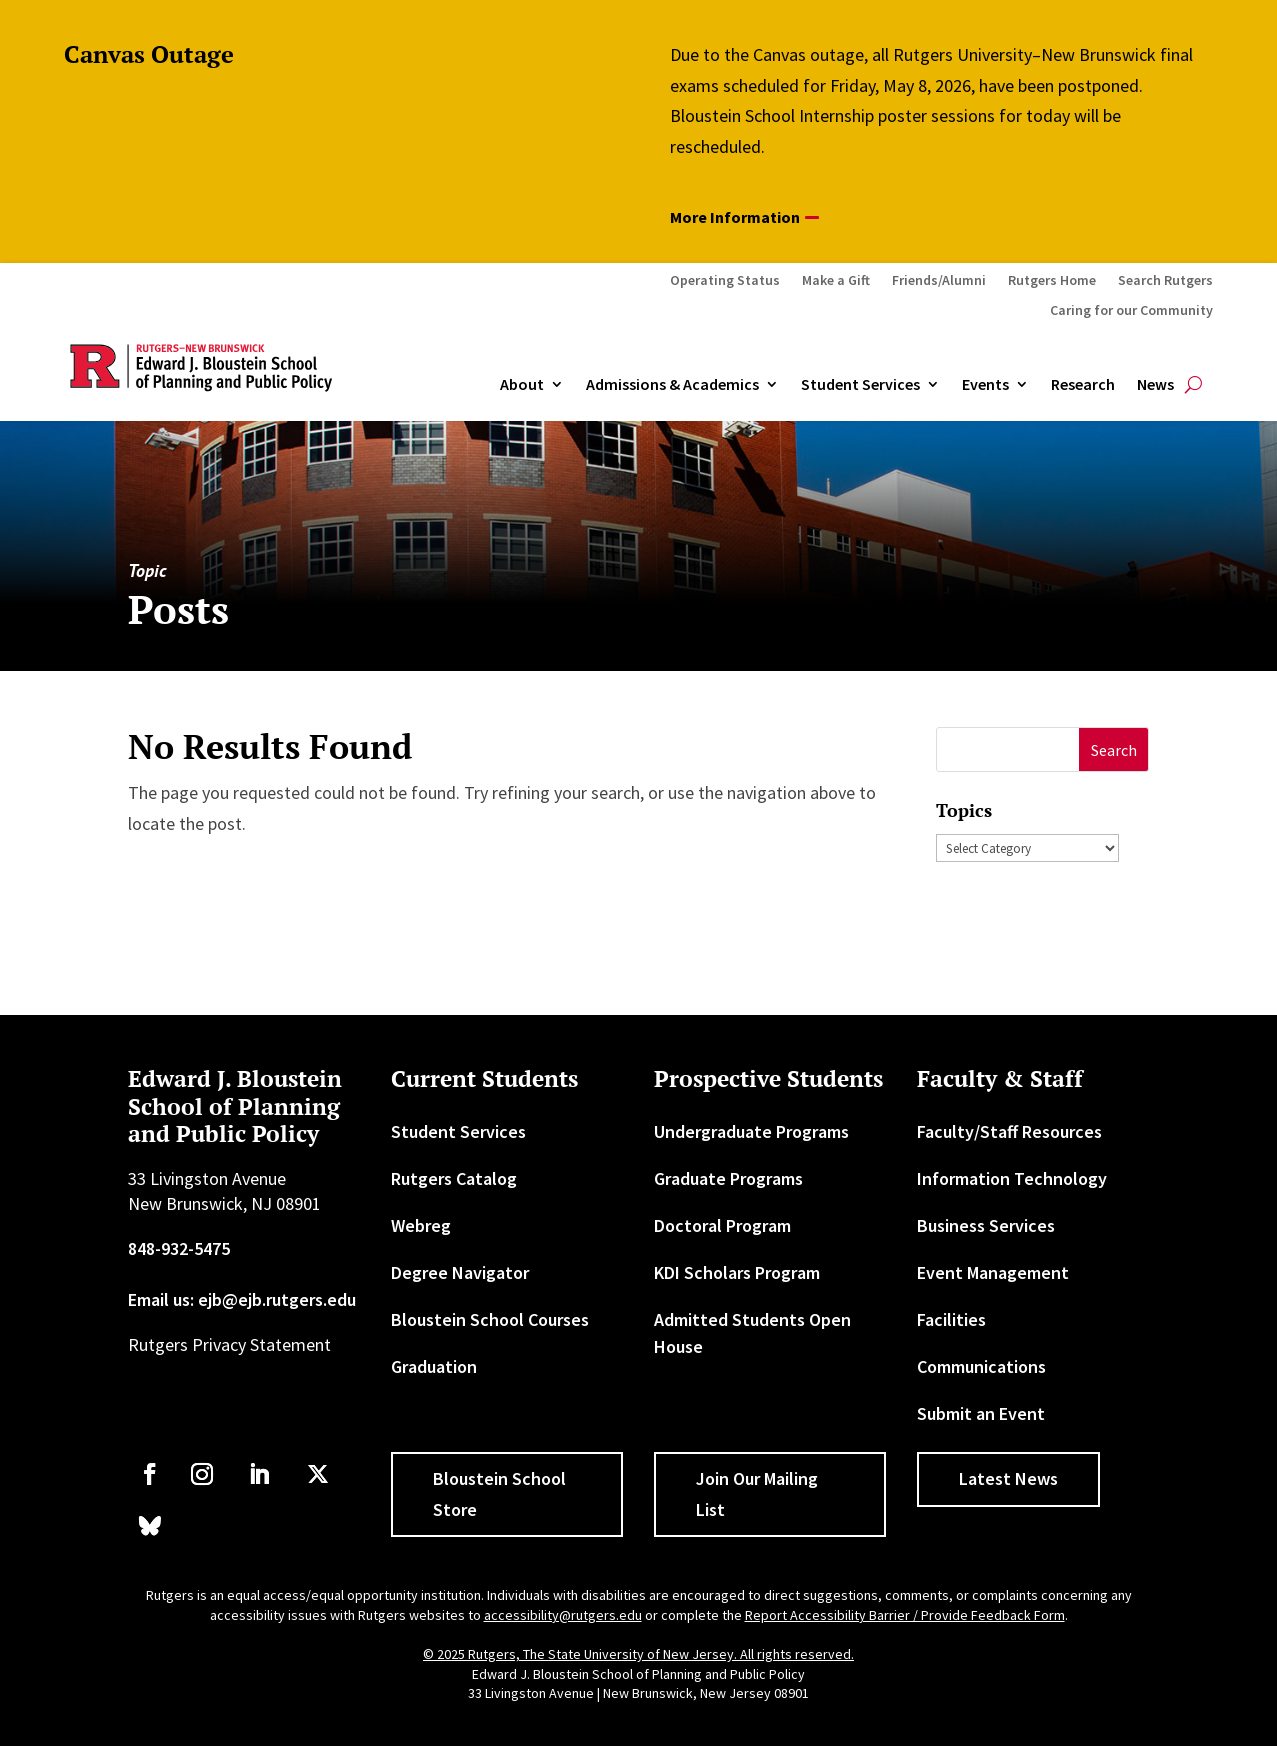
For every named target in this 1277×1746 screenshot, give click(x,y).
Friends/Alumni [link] (939, 281)
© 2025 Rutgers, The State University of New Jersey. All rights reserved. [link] (638, 1654)
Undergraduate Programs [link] (751, 1131)
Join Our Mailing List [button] (757, 1494)
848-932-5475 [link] (179, 1248)
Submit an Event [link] (981, 1413)
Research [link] (1083, 385)
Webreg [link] (421, 1225)
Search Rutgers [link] (1165, 281)
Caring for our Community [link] (1131, 311)
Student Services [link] (860, 385)
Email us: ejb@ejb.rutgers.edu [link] (242, 1299)
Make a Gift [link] (836, 281)
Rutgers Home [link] (1052, 281)
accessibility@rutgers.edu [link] (563, 1615)
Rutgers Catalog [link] (454, 1178)
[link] (150, 1474)
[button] (1113, 749)
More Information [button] (735, 217)
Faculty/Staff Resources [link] (1009, 1131)
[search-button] (1193, 385)
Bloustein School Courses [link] (490, 1319)
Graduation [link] (434, 1366)
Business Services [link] (986, 1225)
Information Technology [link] (1012, 1178)
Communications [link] (981, 1366)
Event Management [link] (993, 1272)
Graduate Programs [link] (728, 1178)
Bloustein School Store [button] (499, 1494)
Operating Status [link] (725, 281)
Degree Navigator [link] (460, 1272)
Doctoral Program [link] (722, 1225)
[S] (1008, 749)
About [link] (522, 385)
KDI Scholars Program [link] (737, 1272)
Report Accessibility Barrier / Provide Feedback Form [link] (905, 1615)
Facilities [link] (951, 1319)
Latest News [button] (1008, 1478)
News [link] (1155, 385)
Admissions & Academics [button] (672, 385)
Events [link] (985, 385)
